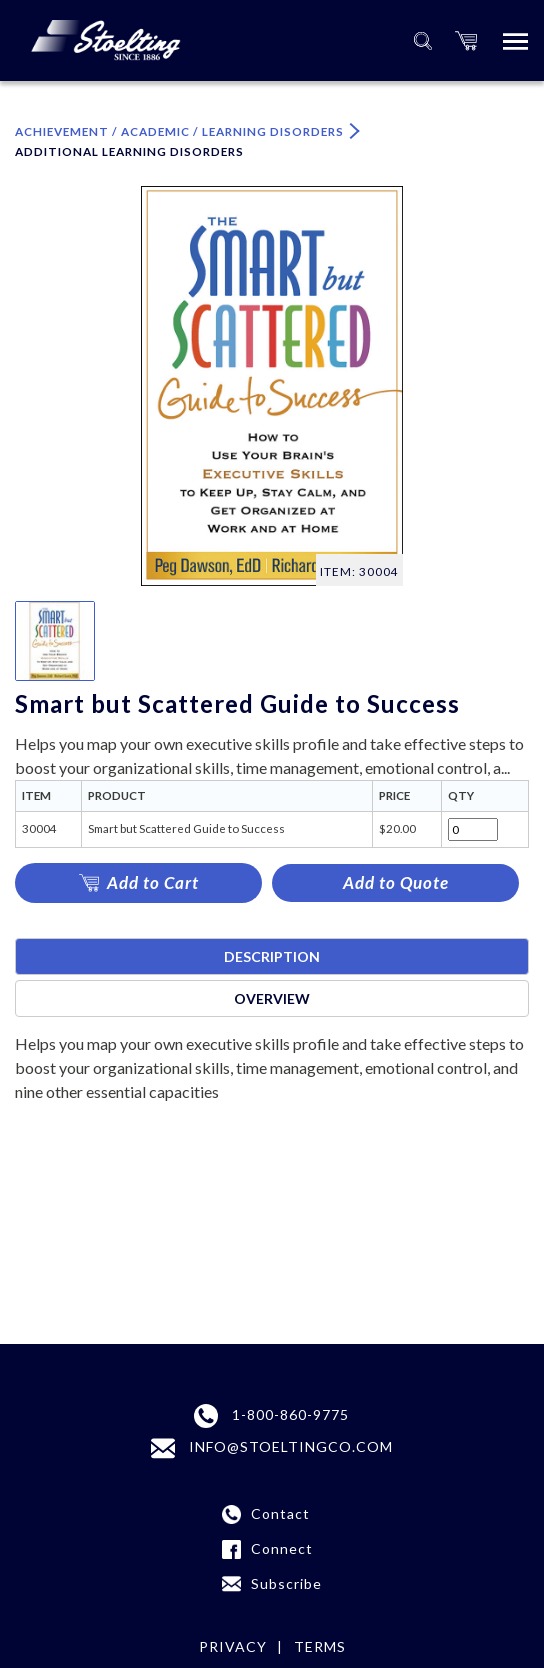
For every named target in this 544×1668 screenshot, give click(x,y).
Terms (320, 1646)
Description (272, 956)
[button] (466, 40)
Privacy (233, 1646)
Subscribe (286, 1583)
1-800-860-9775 (271, 1416)
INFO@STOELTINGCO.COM (272, 1448)
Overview (272, 998)
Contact (280, 1513)
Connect (282, 1548)
